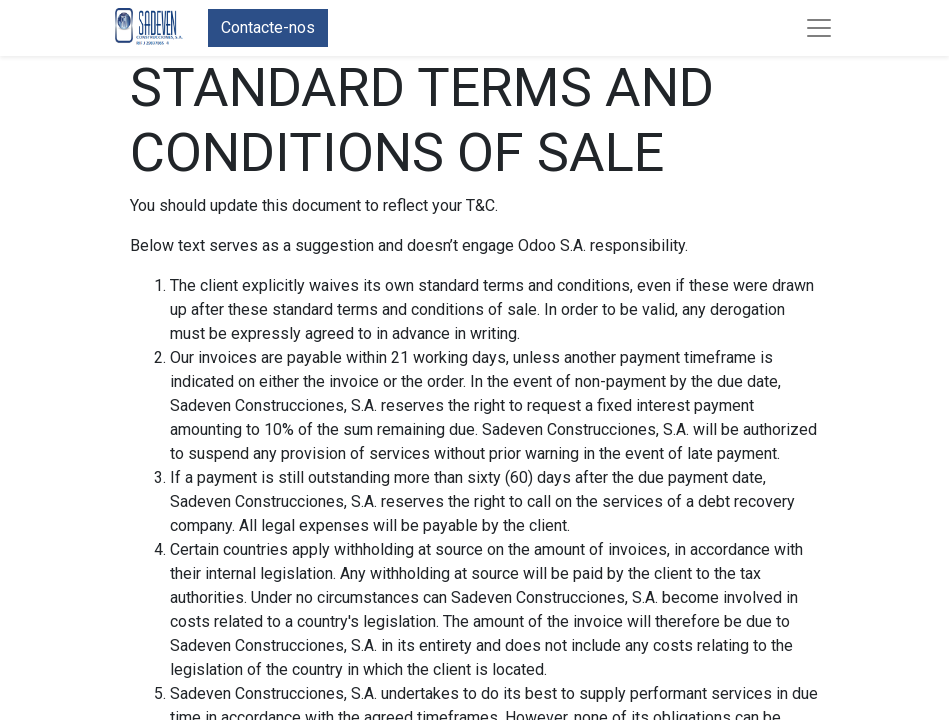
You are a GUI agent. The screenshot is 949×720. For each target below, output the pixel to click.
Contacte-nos (268, 27)
